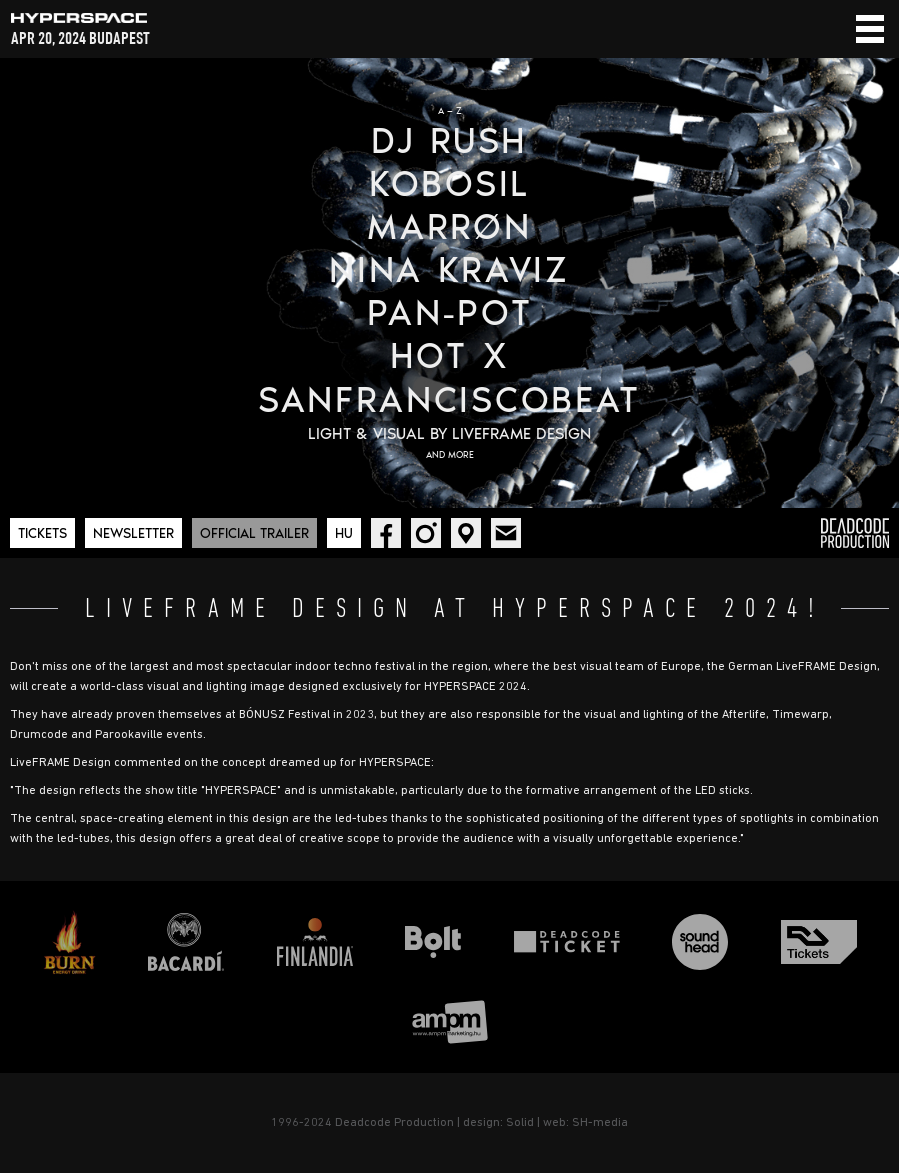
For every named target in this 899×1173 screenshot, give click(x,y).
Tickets (42, 533)
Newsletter (133, 533)
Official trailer (254, 533)
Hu (344, 533)
